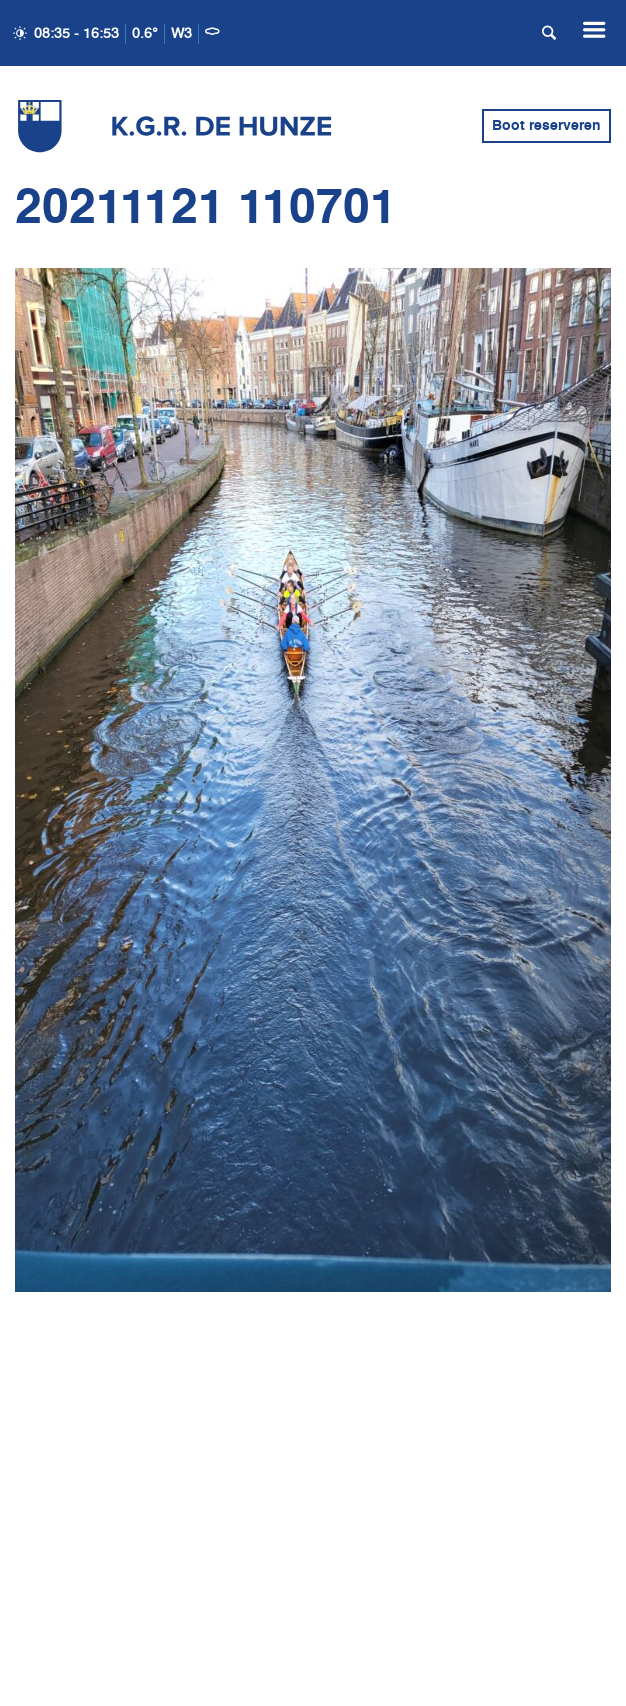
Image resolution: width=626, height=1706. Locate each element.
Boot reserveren (546, 126)
